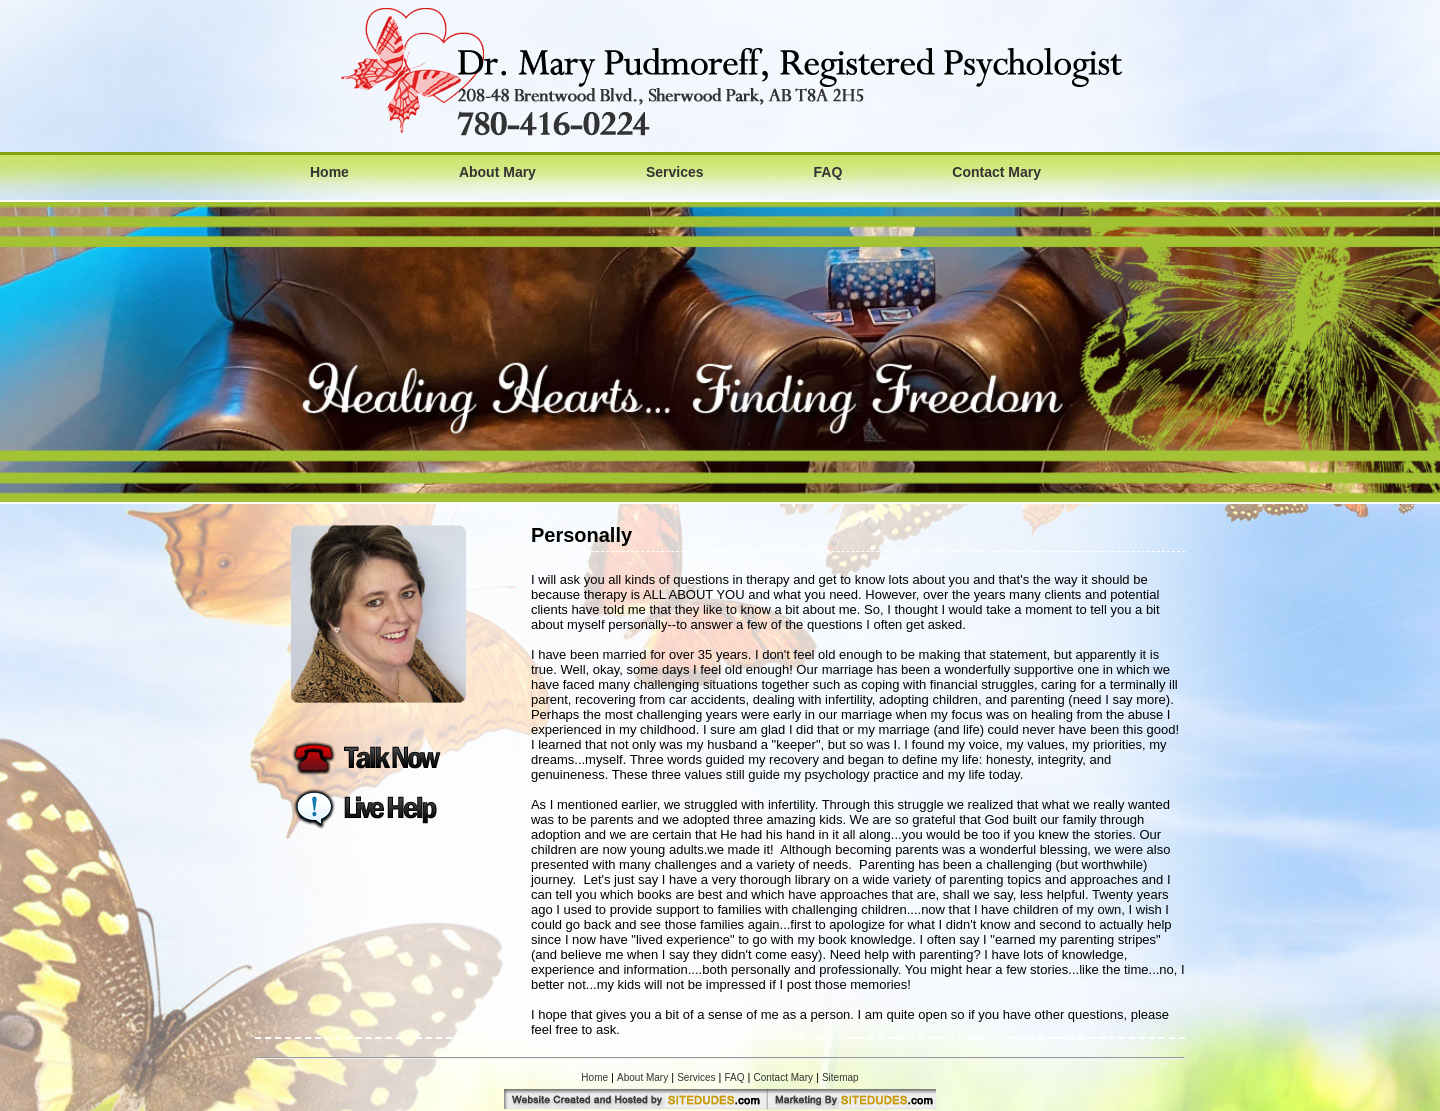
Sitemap (840, 1077)
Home (329, 172)
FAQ (828, 172)
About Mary (497, 172)
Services (675, 172)
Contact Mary (996, 172)
